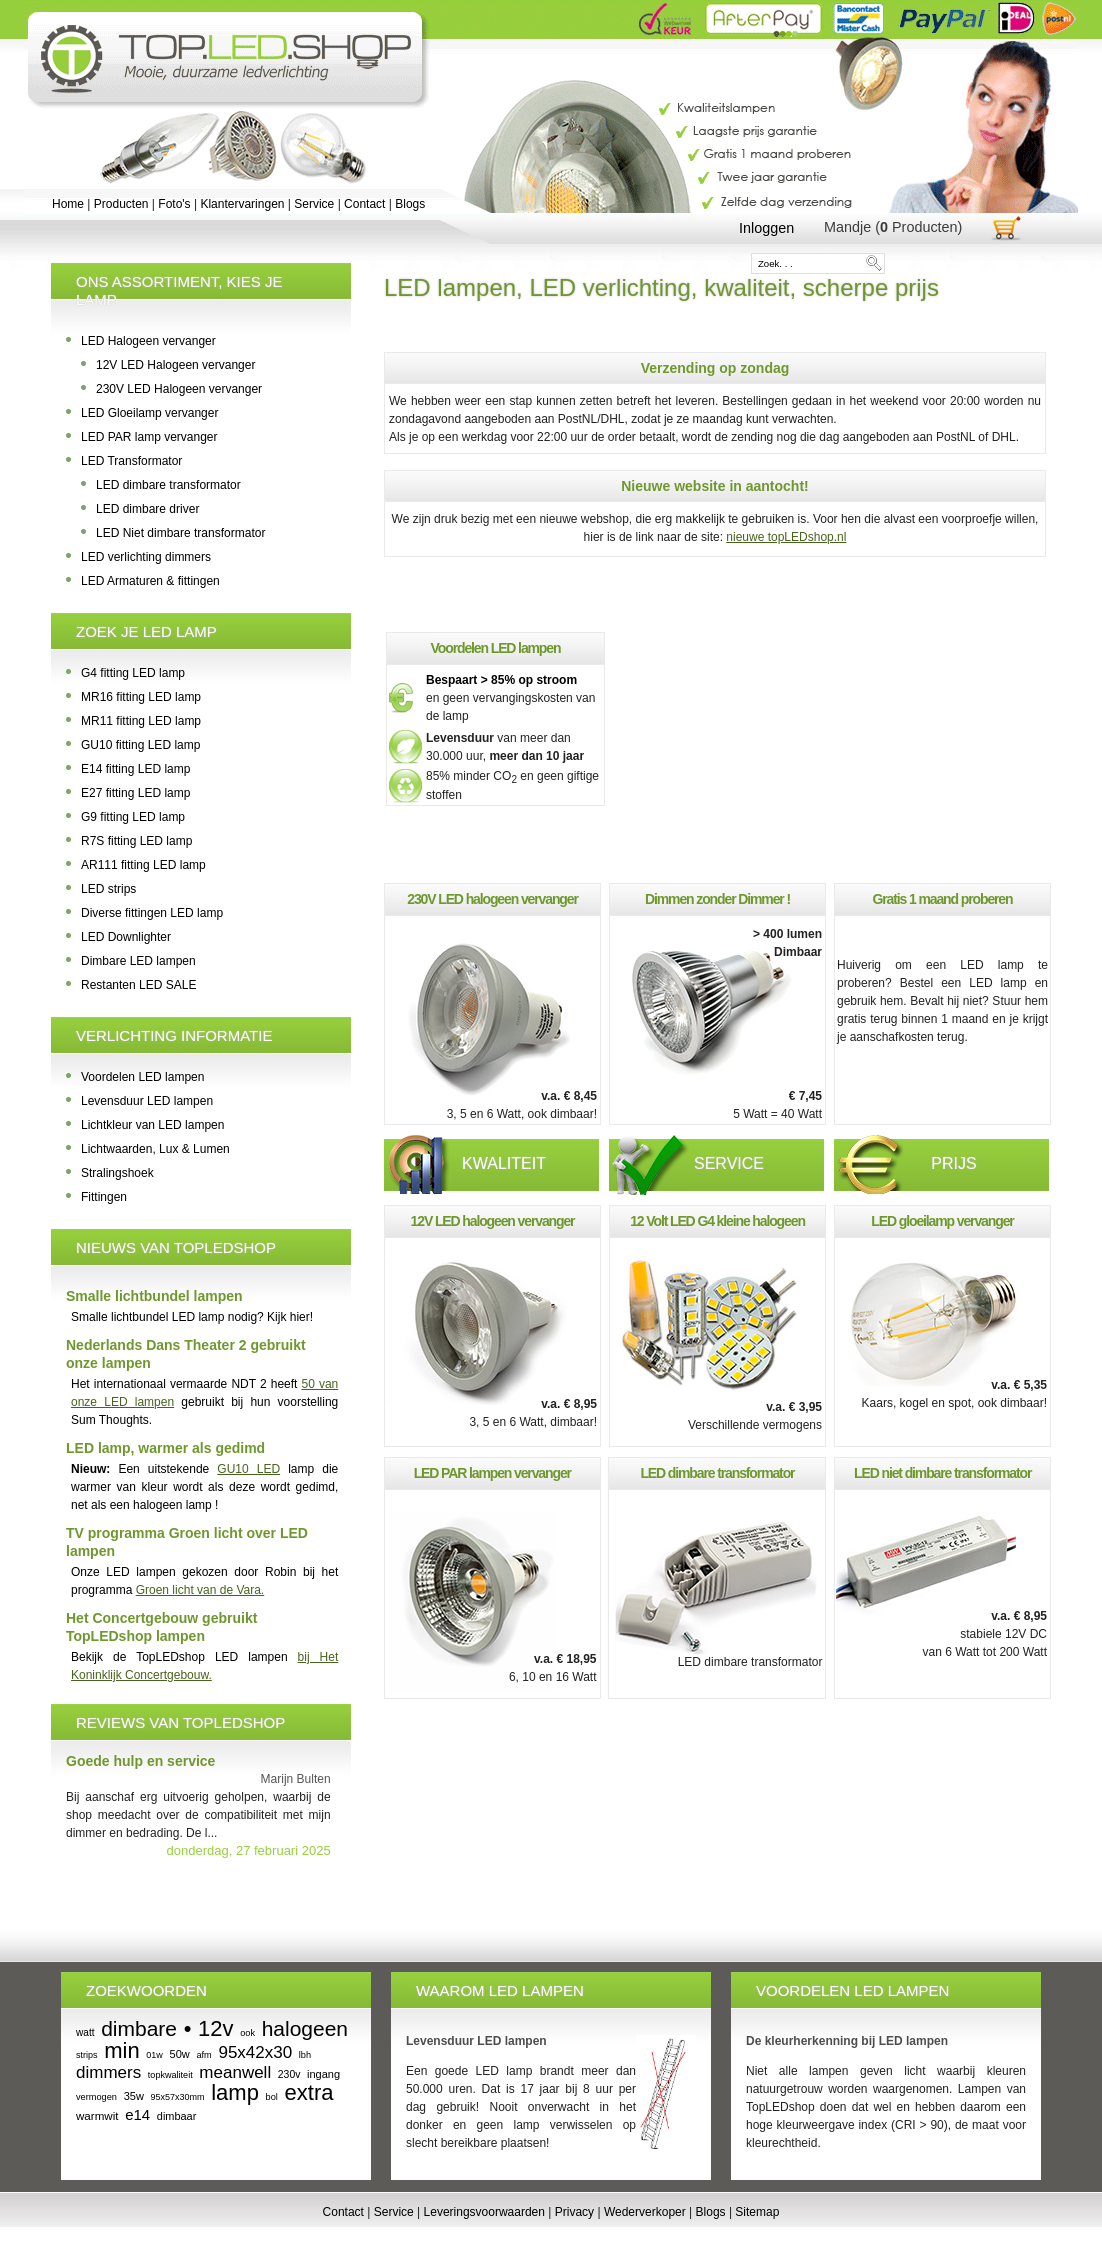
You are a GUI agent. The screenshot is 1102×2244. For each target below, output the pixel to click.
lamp (235, 2092)
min (121, 2050)
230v (289, 2074)
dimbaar (177, 2116)
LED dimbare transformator (717, 1473)
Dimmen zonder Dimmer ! (717, 899)
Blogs (410, 204)
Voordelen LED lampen (496, 648)
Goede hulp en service (140, 1761)
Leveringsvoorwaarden (484, 2212)
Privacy (574, 2212)
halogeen (305, 2028)
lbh (305, 2055)
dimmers (108, 2072)
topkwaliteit (170, 2075)
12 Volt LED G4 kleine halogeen (717, 1221)
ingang (323, 2074)
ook (247, 2033)
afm (203, 2055)
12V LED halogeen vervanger (493, 1221)
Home (68, 204)
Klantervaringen (242, 204)
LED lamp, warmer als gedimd (165, 1448)
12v (215, 2028)
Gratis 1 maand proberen (943, 899)
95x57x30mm (178, 2097)
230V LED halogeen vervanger (492, 899)
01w (154, 2055)
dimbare (139, 2028)
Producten (121, 204)
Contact (364, 204)
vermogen (96, 2097)
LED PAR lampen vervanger (492, 1473)
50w (180, 2054)
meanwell (235, 2072)
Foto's (174, 204)
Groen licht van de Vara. (200, 1590)
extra (309, 2092)
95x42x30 (255, 2052)
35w (134, 2096)
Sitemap (757, 2212)
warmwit (97, 2116)
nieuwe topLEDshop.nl (786, 537)
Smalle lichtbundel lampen (154, 1296)
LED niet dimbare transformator (942, 1473)
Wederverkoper (645, 2212)
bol (272, 2097)
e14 (137, 2114)
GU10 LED (248, 1469)
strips (87, 2055)
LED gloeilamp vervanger (942, 1221)
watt (85, 2032)
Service (314, 204)
